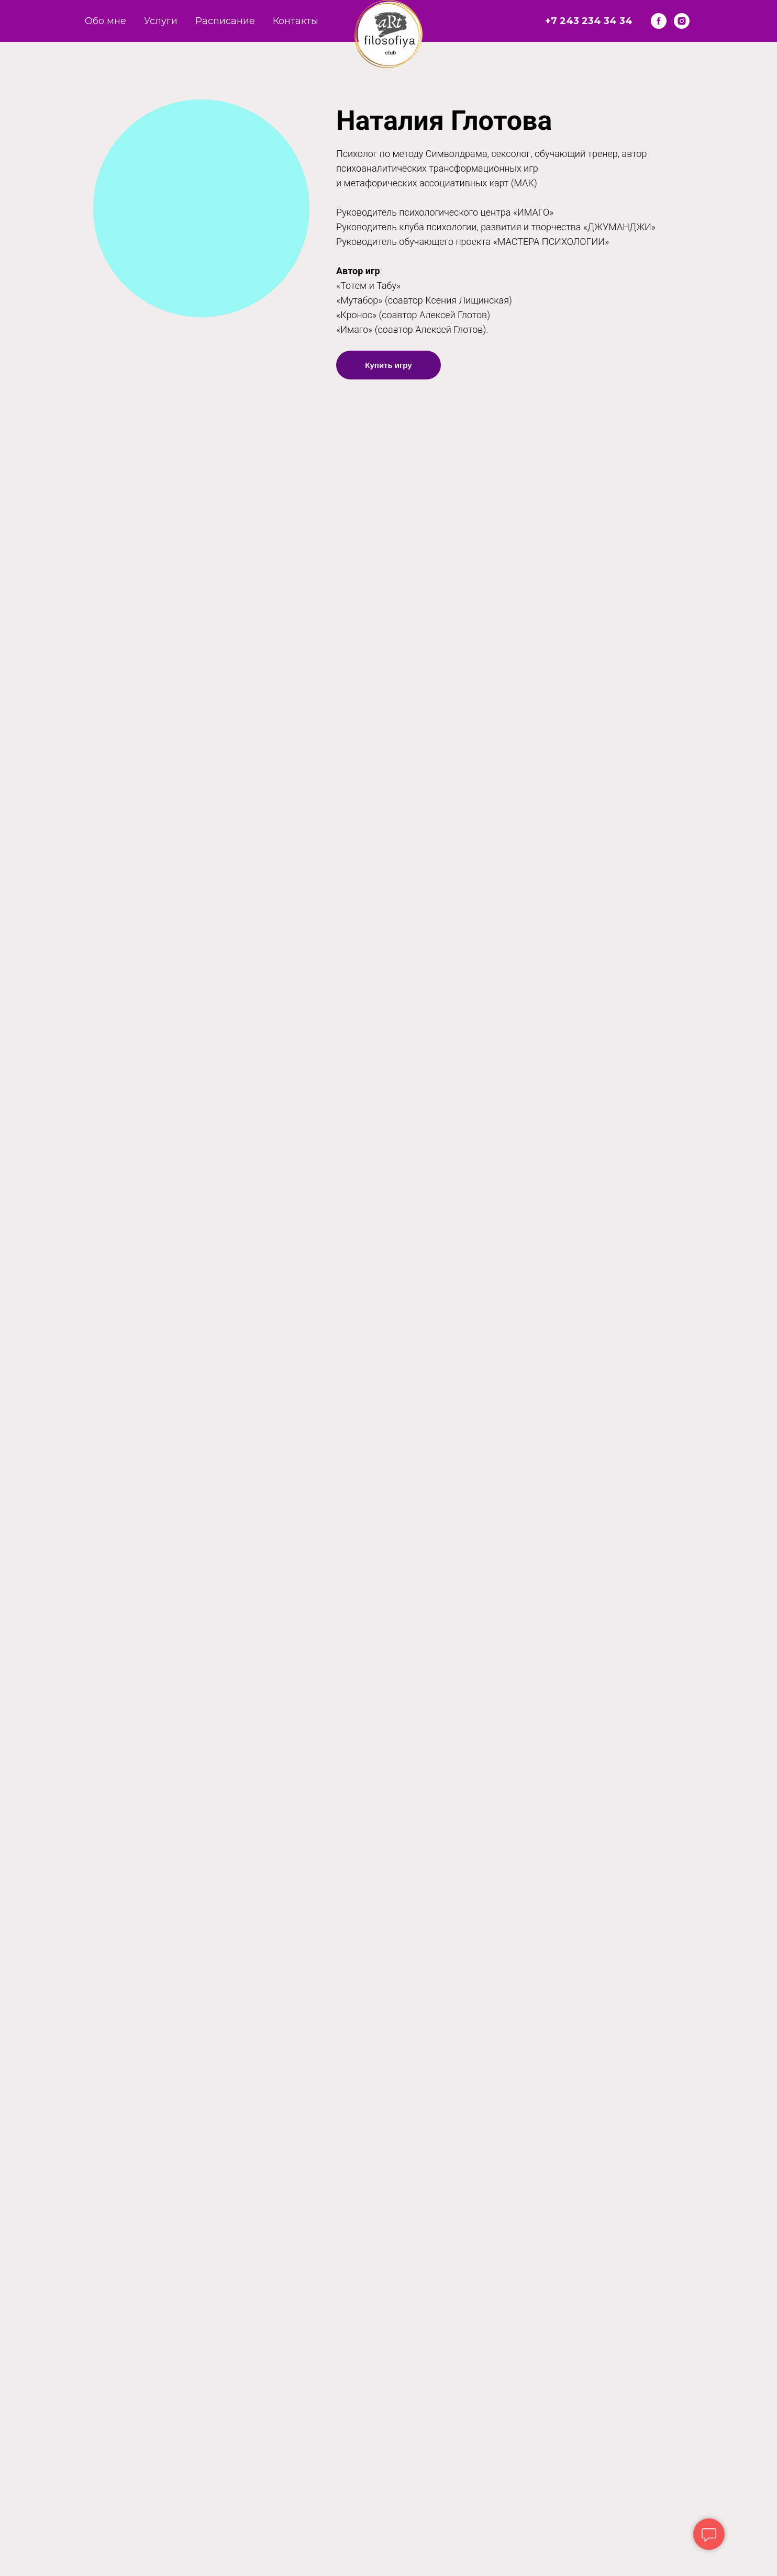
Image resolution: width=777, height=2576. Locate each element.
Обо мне (105, 21)
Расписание (225, 21)
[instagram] (682, 21)
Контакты (295, 21)
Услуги (160, 21)
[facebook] (659, 21)
